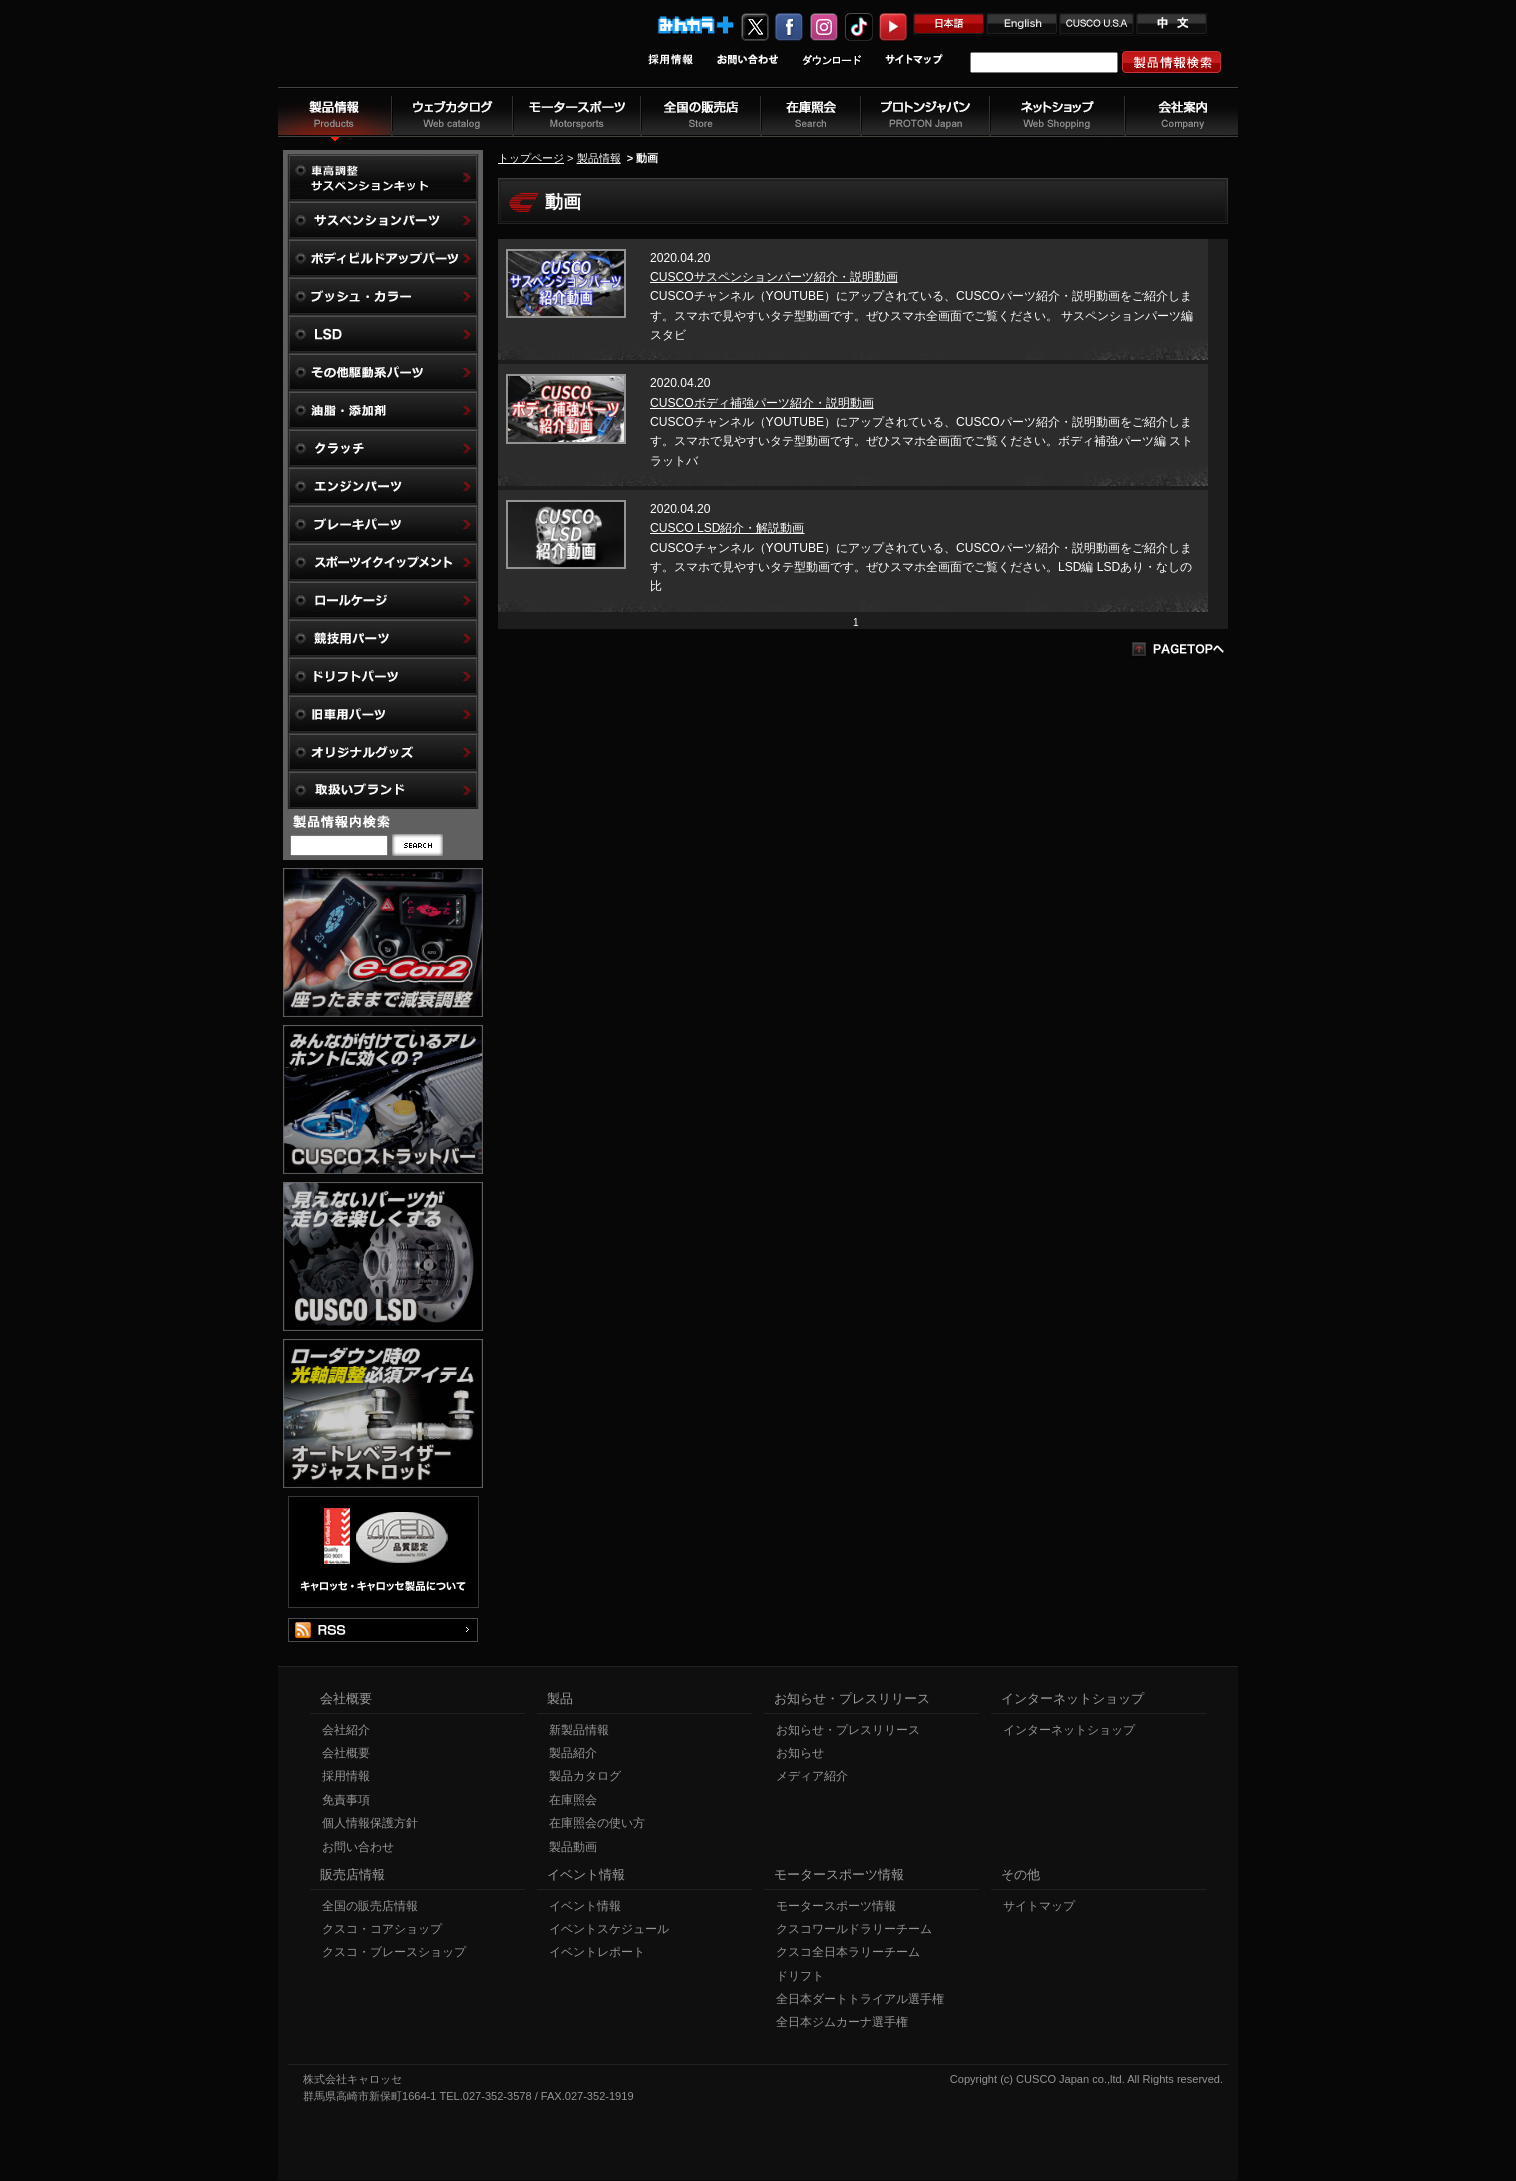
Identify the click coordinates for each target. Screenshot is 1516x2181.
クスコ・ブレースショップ (394, 1953)
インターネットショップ (1069, 1731)
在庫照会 (573, 1801)
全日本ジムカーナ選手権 (842, 2023)
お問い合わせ (358, 1848)
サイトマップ (1039, 1907)
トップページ (531, 158)
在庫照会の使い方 (597, 1824)
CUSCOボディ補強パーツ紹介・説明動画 (762, 403)
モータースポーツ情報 (836, 1907)
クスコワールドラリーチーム (854, 1930)
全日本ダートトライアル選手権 (860, 2000)
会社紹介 (346, 1731)
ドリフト (800, 1977)
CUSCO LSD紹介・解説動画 (727, 528)
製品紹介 (573, 1754)
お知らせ (800, 1754)
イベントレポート (597, 1953)
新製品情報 (579, 1731)
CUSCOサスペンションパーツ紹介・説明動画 (774, 277)
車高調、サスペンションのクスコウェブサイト (409, 53)
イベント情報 (585, 1907)
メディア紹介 (812, 1777)
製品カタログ (585, 1777)
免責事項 (346, 1801)
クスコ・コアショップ (382, 1930)
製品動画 (573, 1848)
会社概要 (346, 1754)
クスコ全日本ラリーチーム (848, 1953)
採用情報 (346, 1777)
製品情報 (599, 158)
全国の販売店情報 (370, 1907)
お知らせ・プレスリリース (848, 1731)
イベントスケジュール (609, 1930)
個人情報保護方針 (370, 1824)
